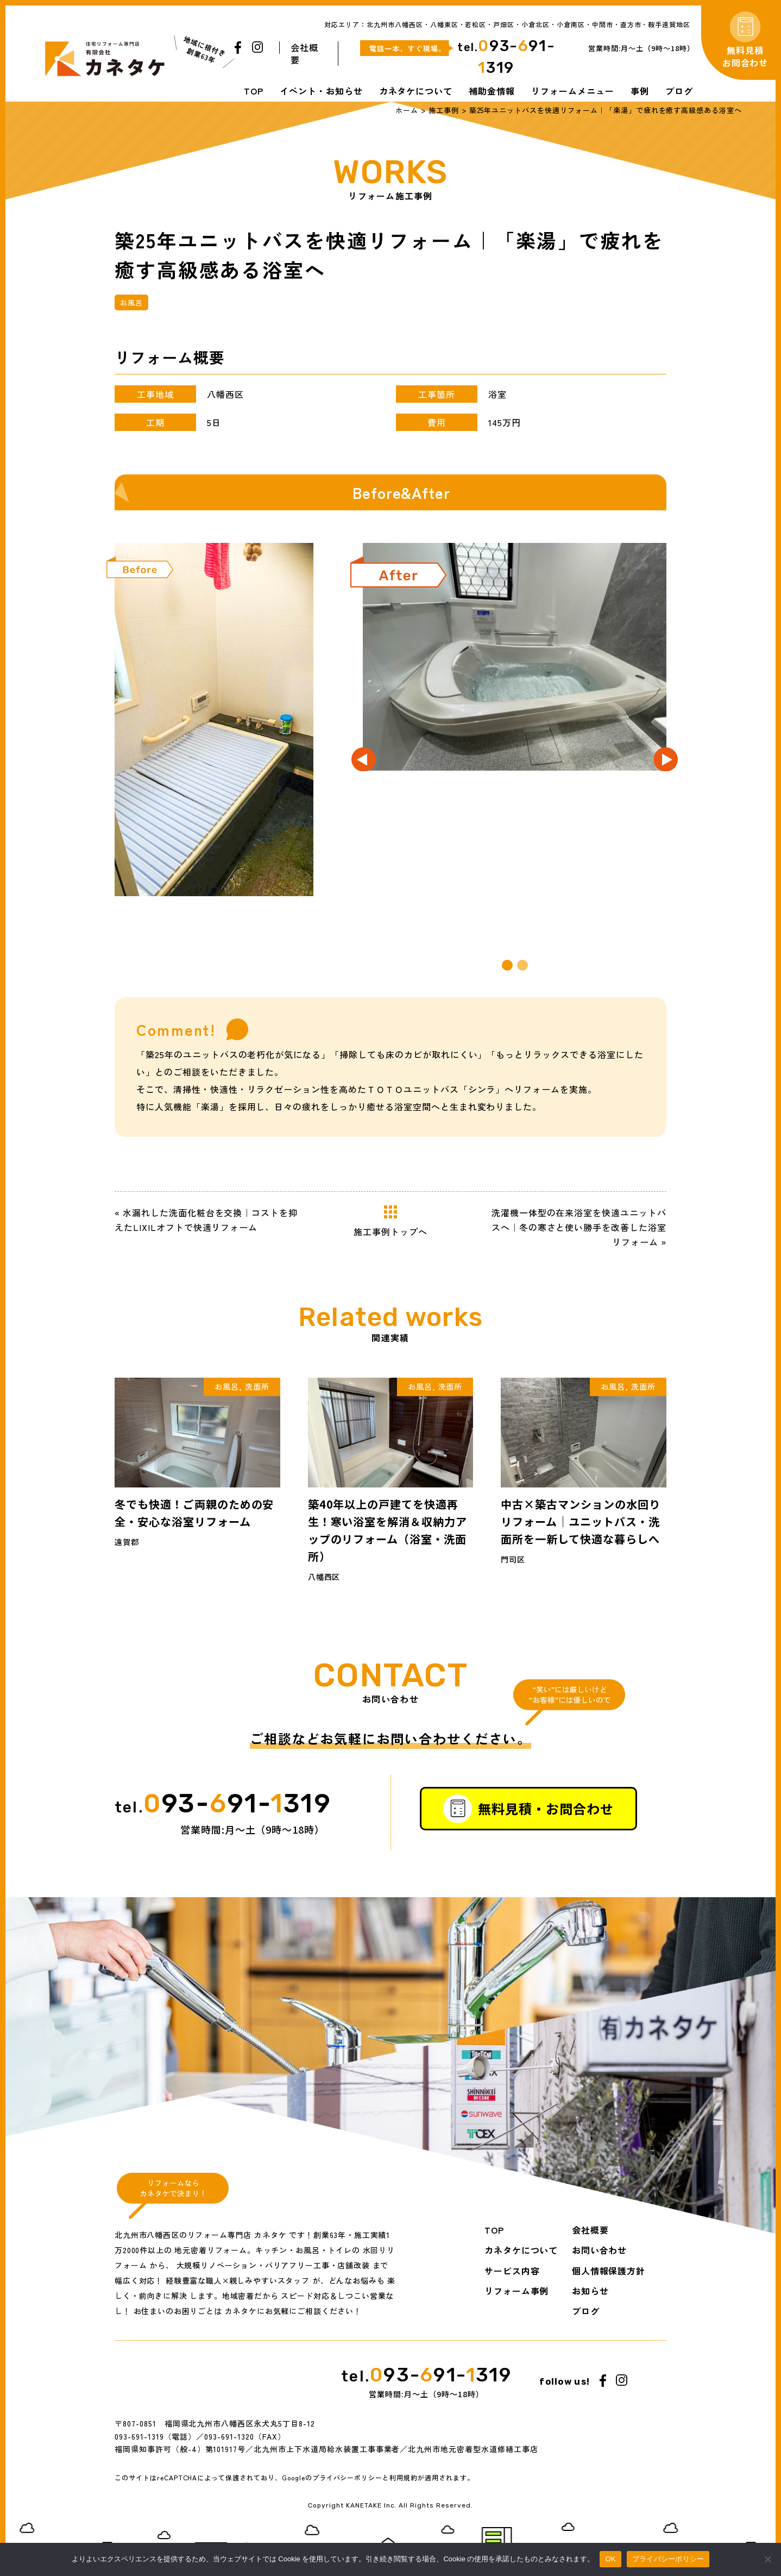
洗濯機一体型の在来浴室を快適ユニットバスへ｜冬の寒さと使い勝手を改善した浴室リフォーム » (579, 1227)
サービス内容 (512, 2270)
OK (610, 2559)
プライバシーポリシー (347, 2488)
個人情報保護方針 (609, 2270)
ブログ (679, 90)
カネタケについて (416, 90)
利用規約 (403, 2488)
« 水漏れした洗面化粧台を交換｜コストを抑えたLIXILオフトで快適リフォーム (206, 1220)
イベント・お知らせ (321, 90)
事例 (640, 90)
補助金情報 (492, 90)
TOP (253, 90)
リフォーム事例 (516, 2290)
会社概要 (304, 53)
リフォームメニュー (572, 90)
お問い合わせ (599, 2249)
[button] (507, 965)
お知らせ (590, 2290)
